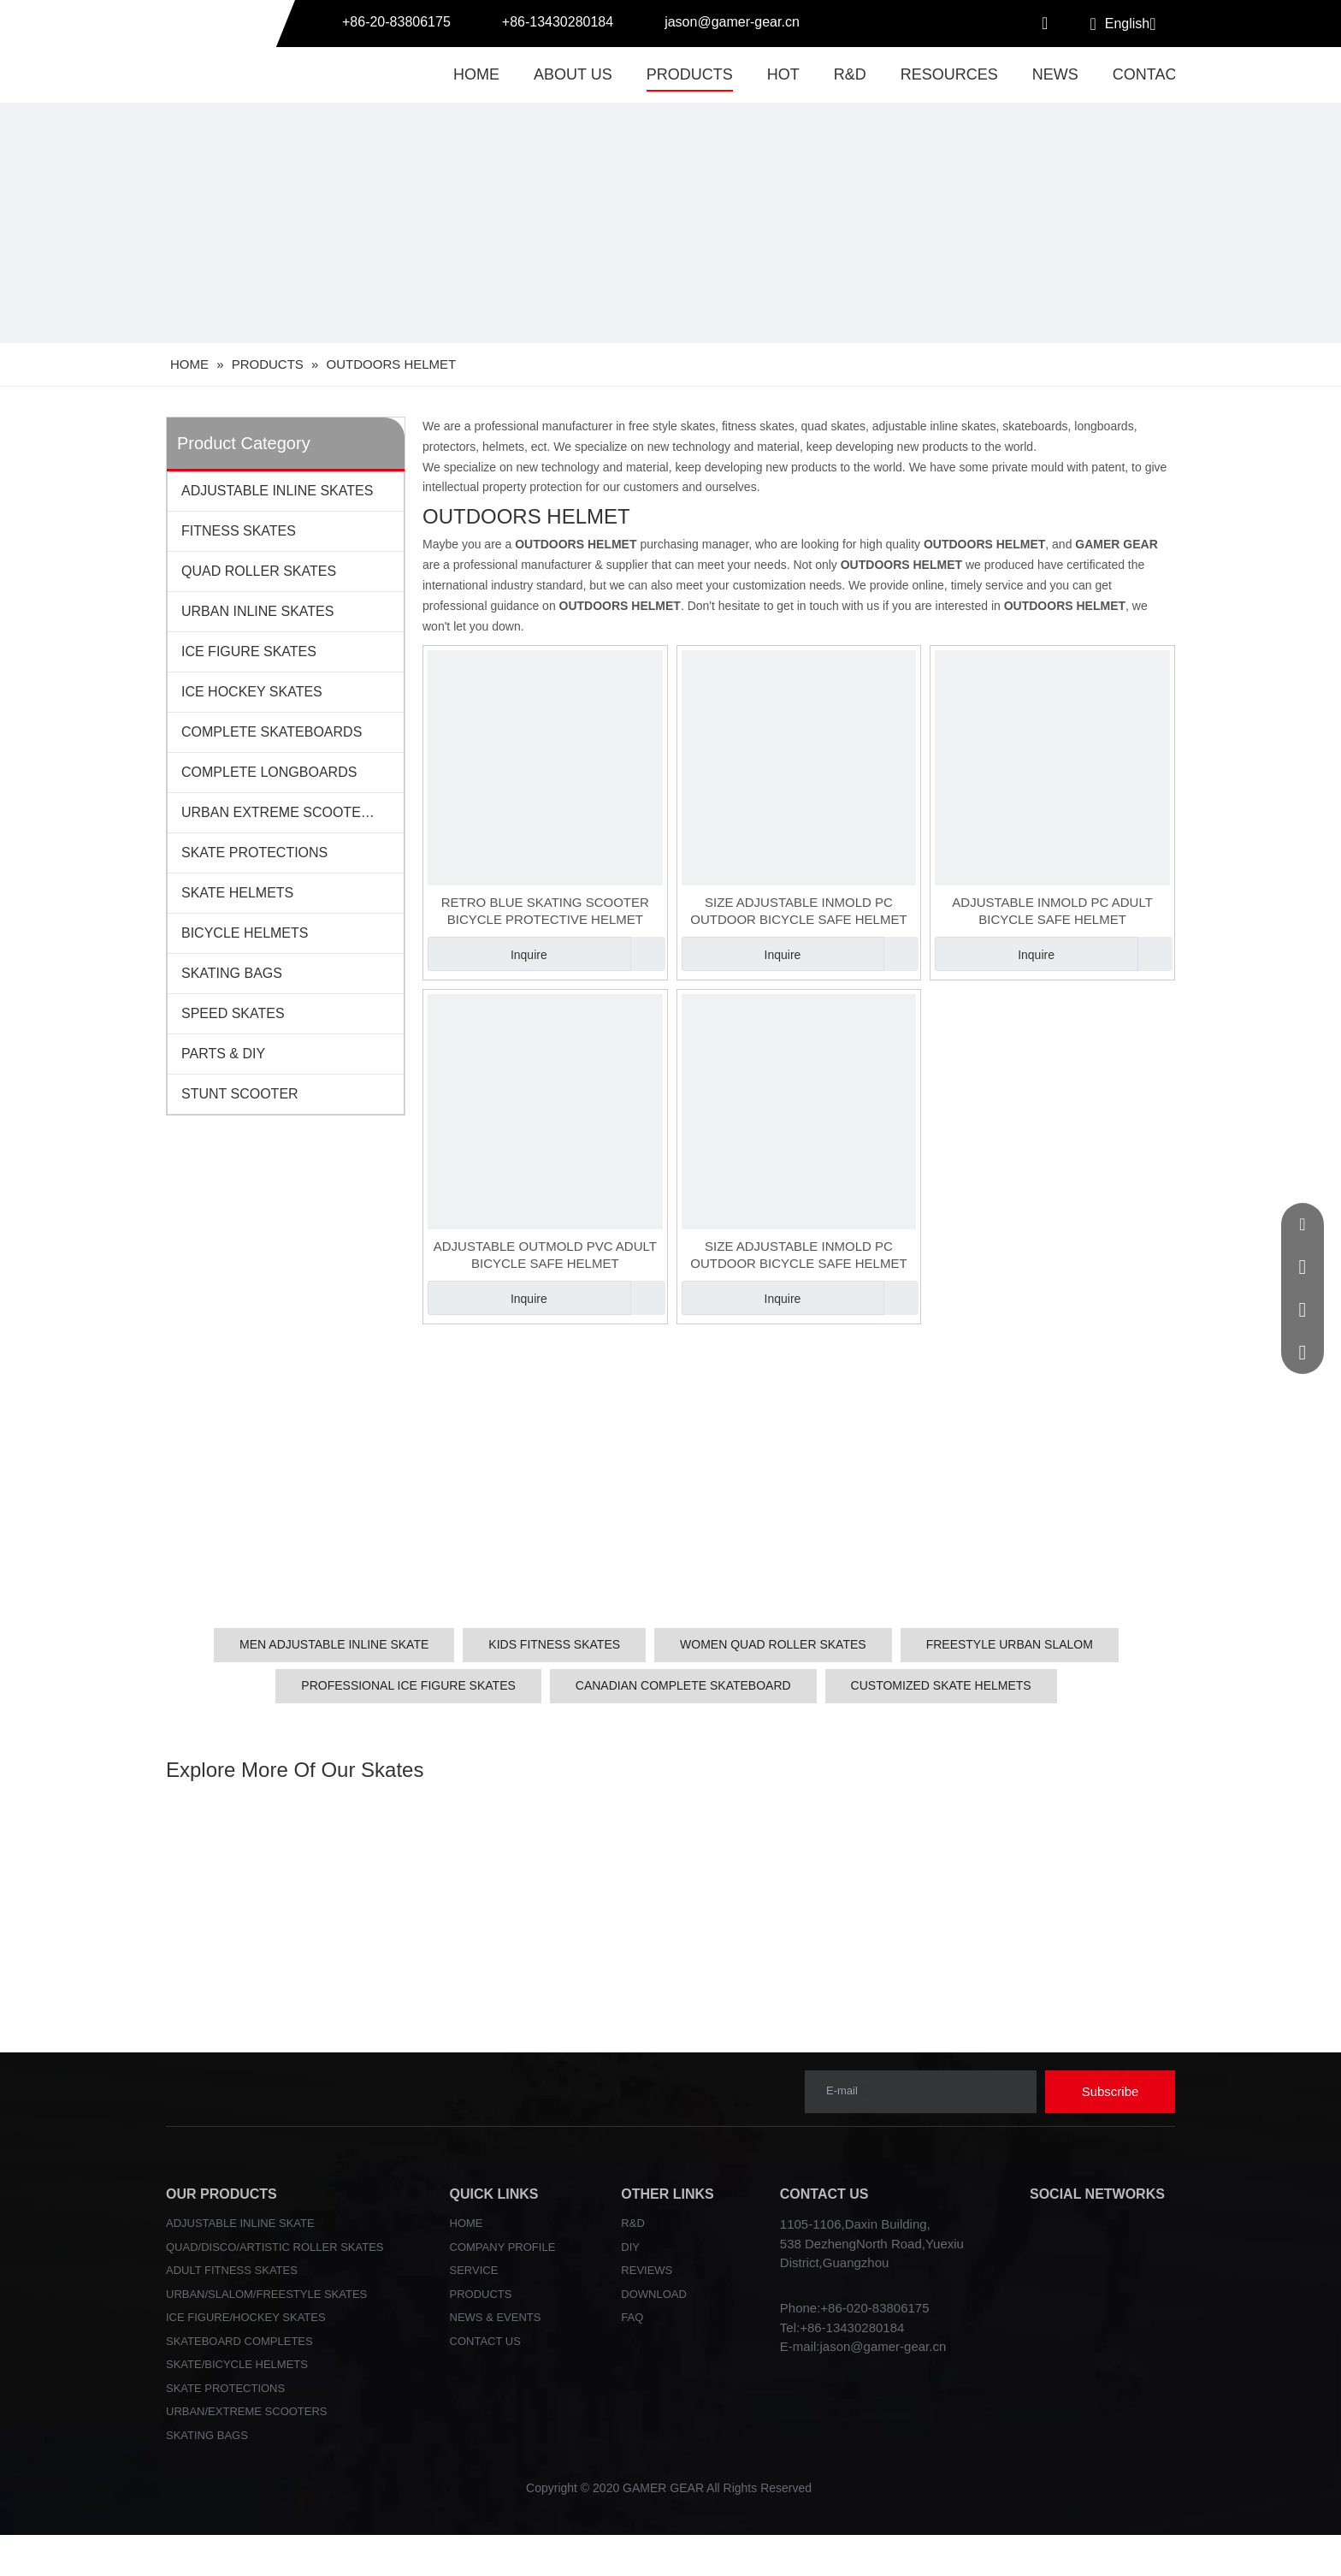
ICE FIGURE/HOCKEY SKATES (246, 2317)
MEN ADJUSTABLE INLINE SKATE (333, 1644)
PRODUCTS (690, 74)
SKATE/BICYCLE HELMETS (237, 2364)
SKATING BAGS (231, 973)
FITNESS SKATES (238, 531)
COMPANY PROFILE (503, 2247)
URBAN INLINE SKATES (257, 611)
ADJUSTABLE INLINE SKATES (277, 490)
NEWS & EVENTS (495, 2317)
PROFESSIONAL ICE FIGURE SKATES (408, 1685)
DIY (630, 2247)
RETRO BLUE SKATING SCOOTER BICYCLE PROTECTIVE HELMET (545, 911)
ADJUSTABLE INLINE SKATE (240, 2223)
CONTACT (1149, 74)
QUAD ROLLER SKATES (258, 571)
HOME (476, 74)
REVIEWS (646, 2270)
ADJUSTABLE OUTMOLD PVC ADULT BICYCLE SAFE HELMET (545, 1254)
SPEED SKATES (233, 1013)
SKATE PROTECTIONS (254, 852)
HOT (783, 74)
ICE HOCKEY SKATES (251, 691)
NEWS (1055, 74)
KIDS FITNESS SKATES (554, 1644)
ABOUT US (573, 74)
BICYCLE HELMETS (244, 933)
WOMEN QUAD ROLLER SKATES (773, 1644)
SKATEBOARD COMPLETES (239, 2341)
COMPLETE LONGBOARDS (269, 772)
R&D (850, 74)
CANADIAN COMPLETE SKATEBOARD (683, 1685)
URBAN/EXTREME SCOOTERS (247, 2411)
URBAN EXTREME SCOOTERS (280, 812)
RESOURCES (949, 74)
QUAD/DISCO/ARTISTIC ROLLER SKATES (275, 2247)
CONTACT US (485, 2341)
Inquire (487, 954)
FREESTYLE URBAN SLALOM (1009, 1644)
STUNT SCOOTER (239, 1094)
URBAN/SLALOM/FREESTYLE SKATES (266, 2294)
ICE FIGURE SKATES (248, 651)
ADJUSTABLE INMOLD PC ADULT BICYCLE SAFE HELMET (1052, 911)
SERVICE (474, 2270)
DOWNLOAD (654, 2294)
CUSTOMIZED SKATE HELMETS (941, 1685)
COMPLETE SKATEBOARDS (271, 732)
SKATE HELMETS (237, 892)
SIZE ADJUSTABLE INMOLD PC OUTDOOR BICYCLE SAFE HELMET (798, 911)
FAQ (632, 2317)
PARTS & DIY (223, 1053)
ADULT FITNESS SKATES (232, 2270)
